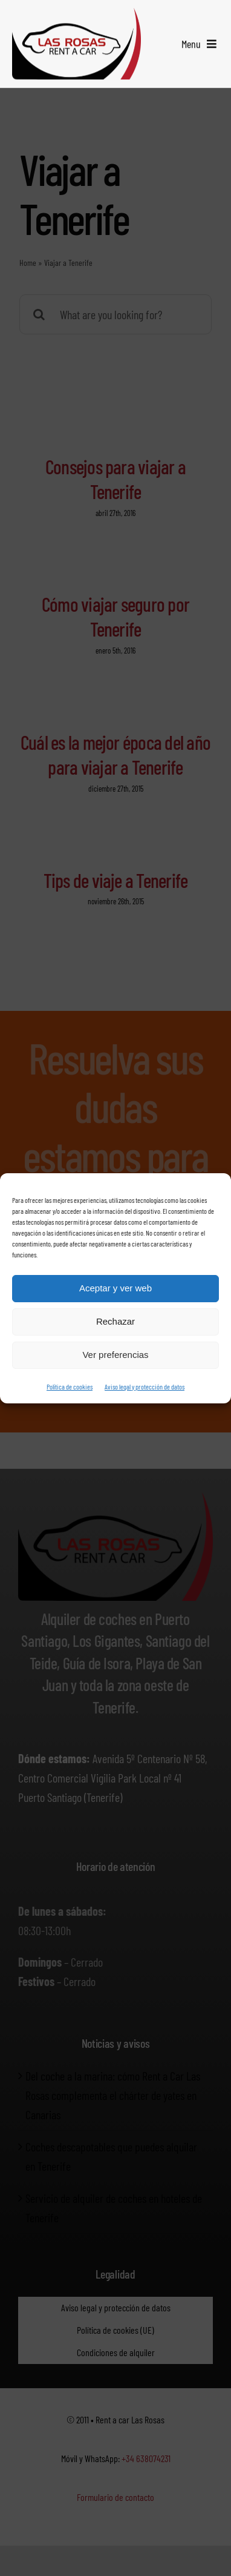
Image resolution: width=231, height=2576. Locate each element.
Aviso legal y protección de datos (144, 1386)
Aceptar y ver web (115, 1288)
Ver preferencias (115, 1354)
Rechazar (115, 1321)
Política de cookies (70, 1386)
